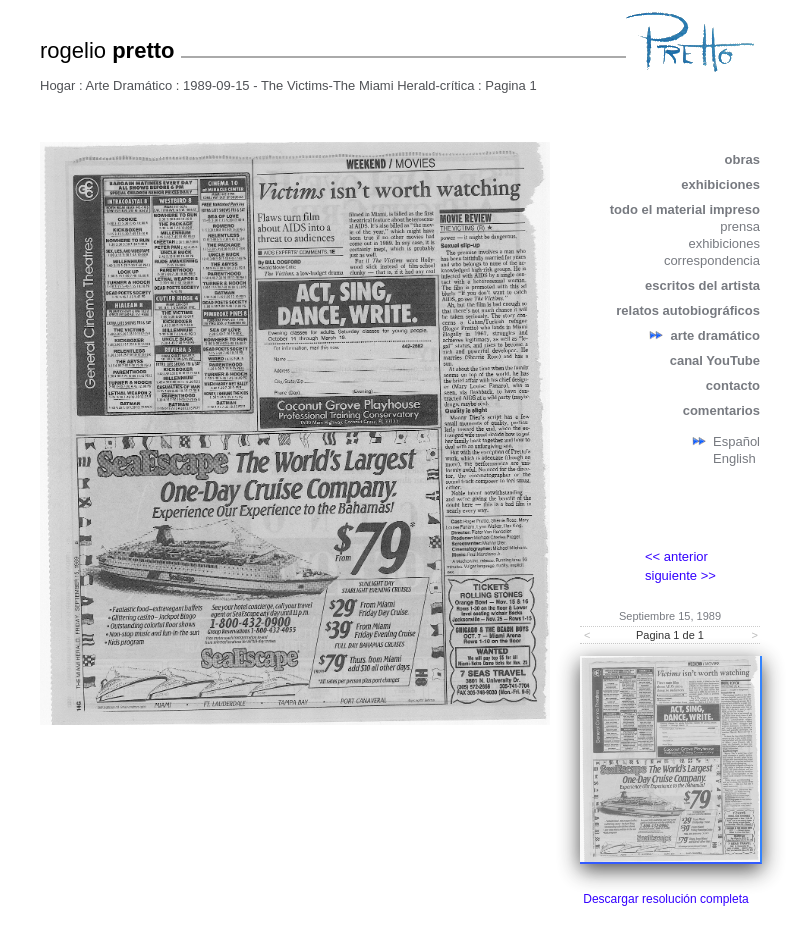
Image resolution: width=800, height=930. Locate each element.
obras (742, 159)
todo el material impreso (685, 209)
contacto (733, 385)
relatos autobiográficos (688, 310)
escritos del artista (702, 285)
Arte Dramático (129, 85)
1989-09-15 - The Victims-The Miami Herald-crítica (328, 85)
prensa (740, 226)
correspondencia (712, 260)
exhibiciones (720, 184)
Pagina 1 (510, 85)
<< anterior (676, 556)
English (734, 458)
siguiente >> (680, 575)
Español (736, 441)
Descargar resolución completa (665, 899)
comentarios (721, 410)
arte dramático (715, 335)
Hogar (57, 85)
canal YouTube (715, 360)
